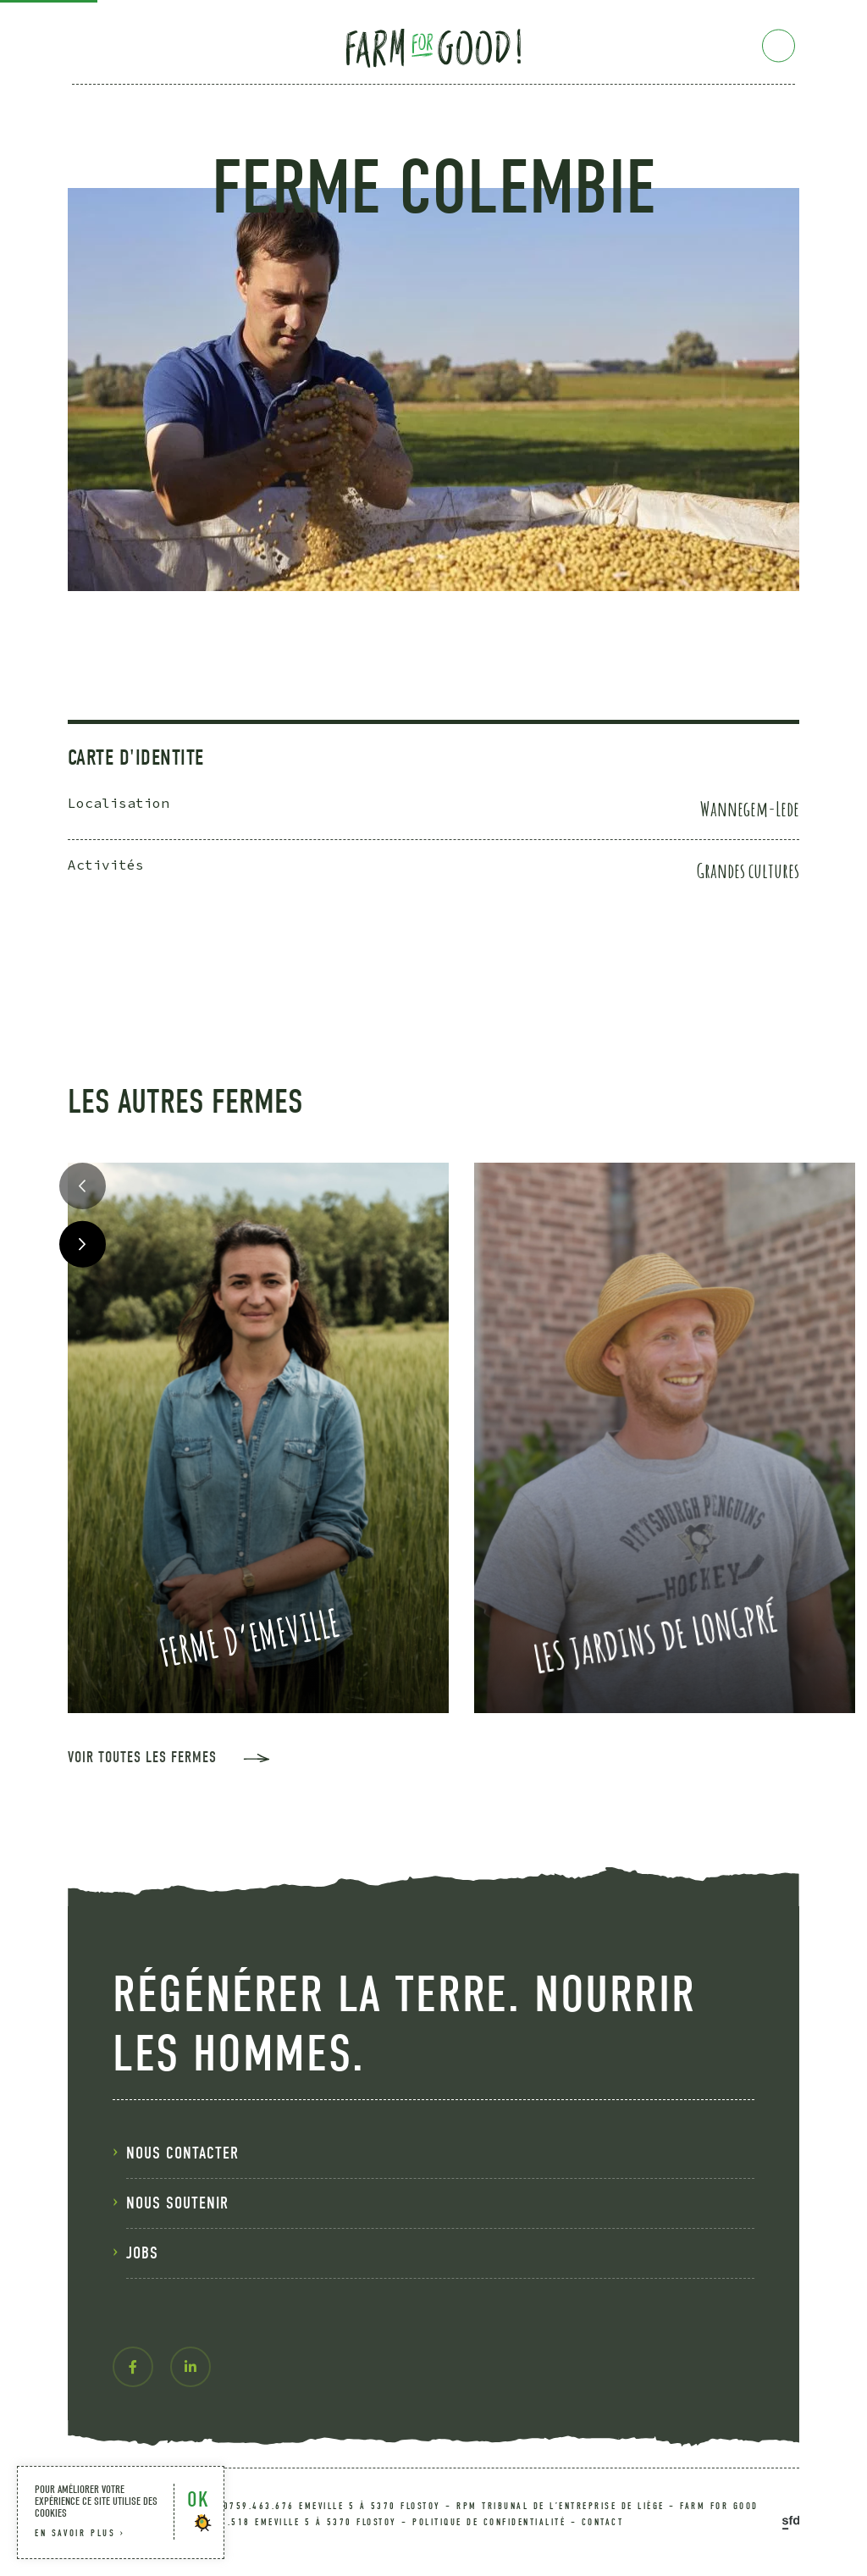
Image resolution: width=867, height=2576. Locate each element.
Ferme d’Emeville (249, 1636)
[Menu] (778, 46)
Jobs (142, 2253)
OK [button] (197, 2499)
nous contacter (182, 2153)
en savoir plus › (80, 2533)
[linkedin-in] (190, 2367)
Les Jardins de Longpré (655, 1637)
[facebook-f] (133, 2367)
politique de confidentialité (489, 2522)
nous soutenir (177, 2203)
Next (82, 1243)
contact (603, 2522)
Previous (82, 1186)
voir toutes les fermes (142, 1758)
